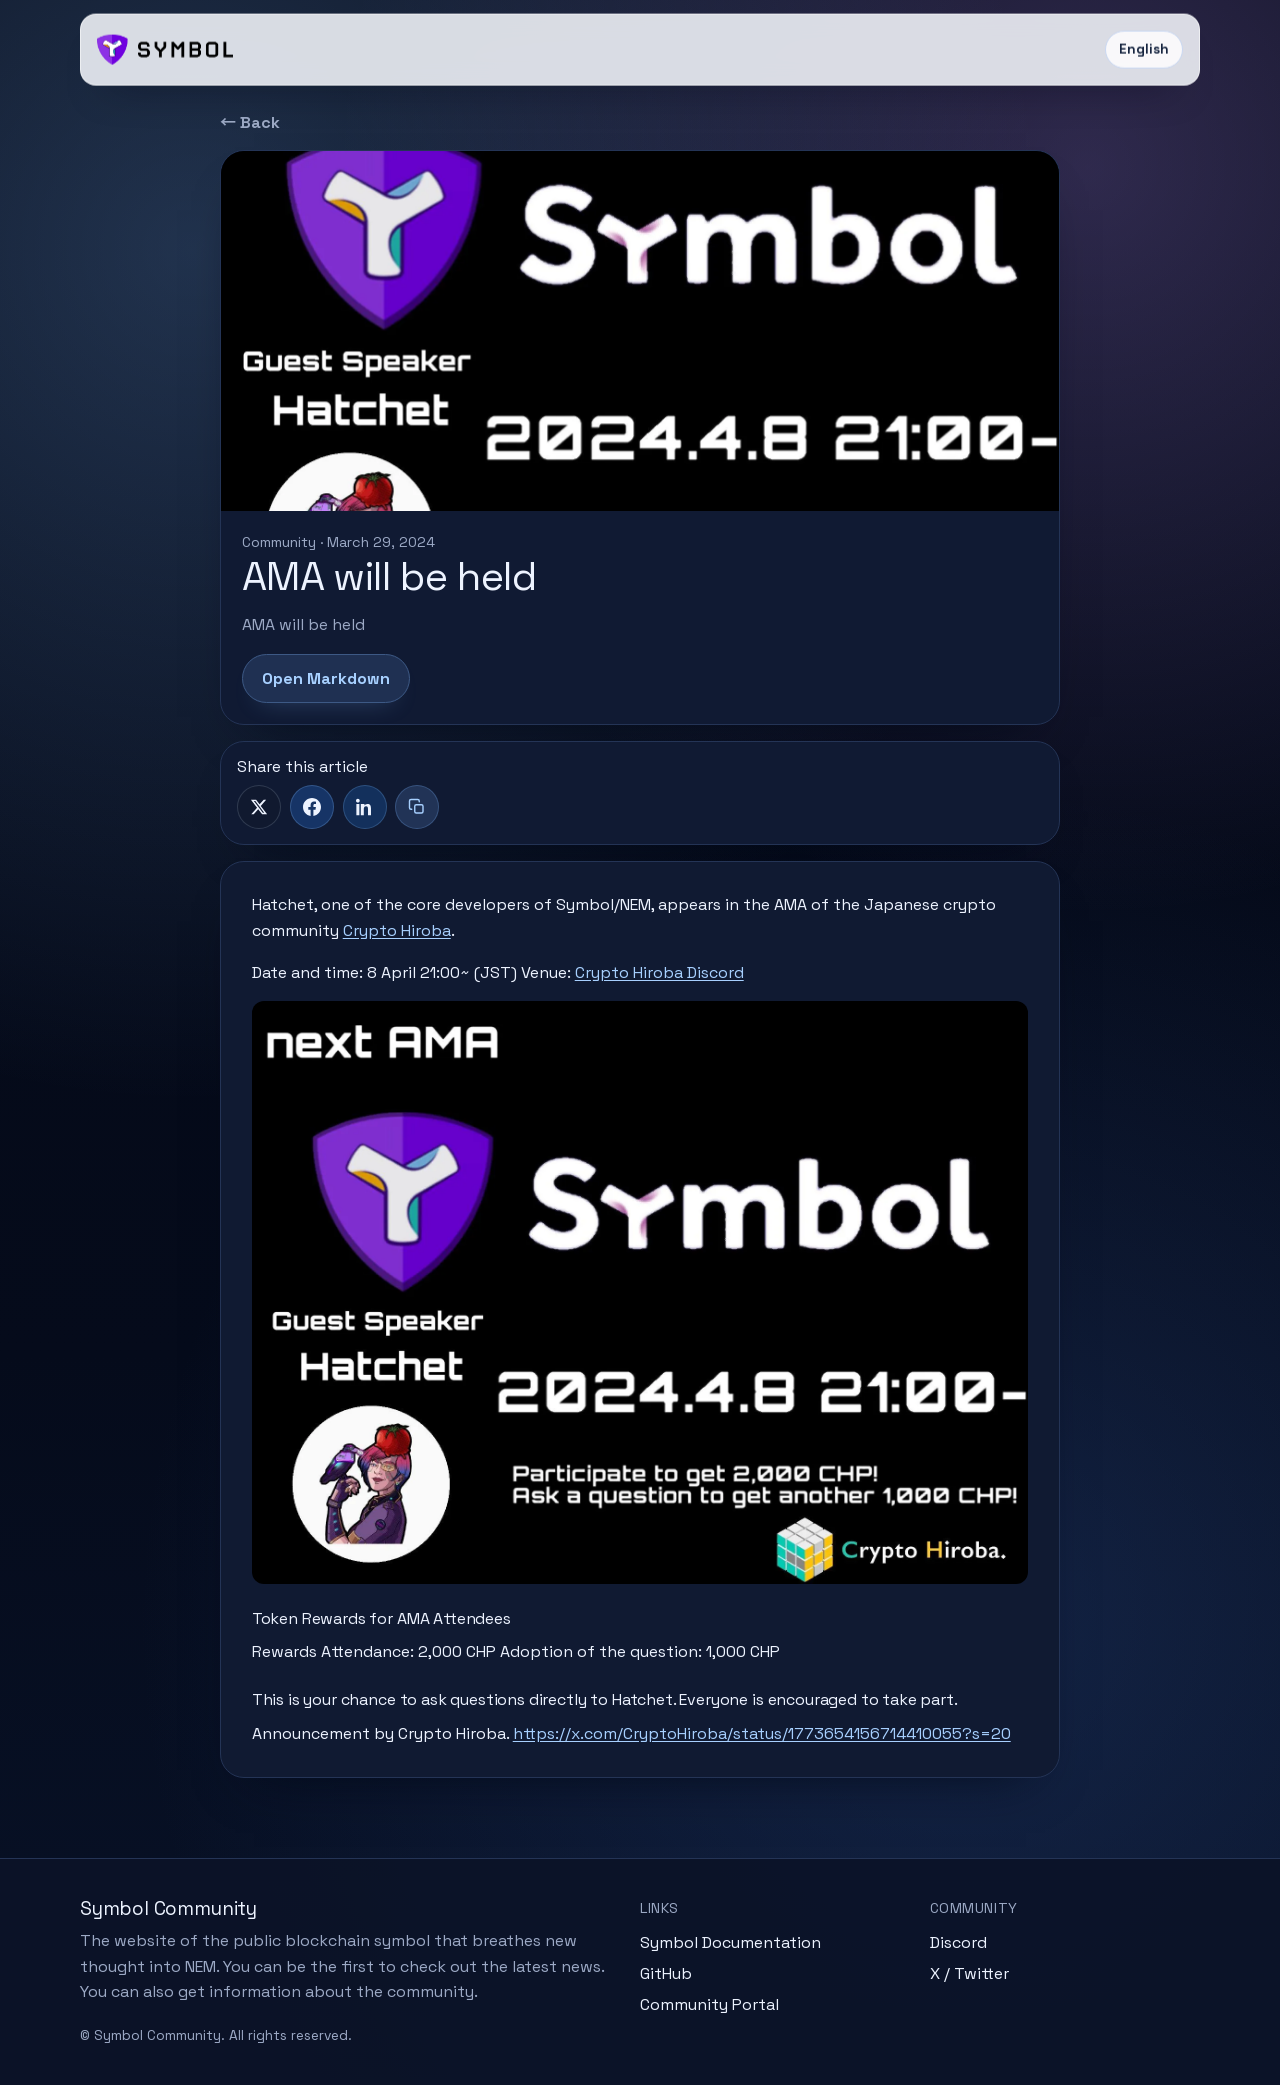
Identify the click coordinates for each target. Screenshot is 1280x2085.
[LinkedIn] (365, 807)
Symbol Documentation (730, 1942)
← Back (250, 122)
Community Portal (709, 2004)
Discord (958, 1942)
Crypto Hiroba (397, 930)
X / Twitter (969, 1973)
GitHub (666, 1973)
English (1144, 49)
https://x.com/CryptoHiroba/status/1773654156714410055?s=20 (762, 1733)
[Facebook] (312, 807)
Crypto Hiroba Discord (659, 972)
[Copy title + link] (417, 807)
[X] (259, 807)
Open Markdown (326, 678)
